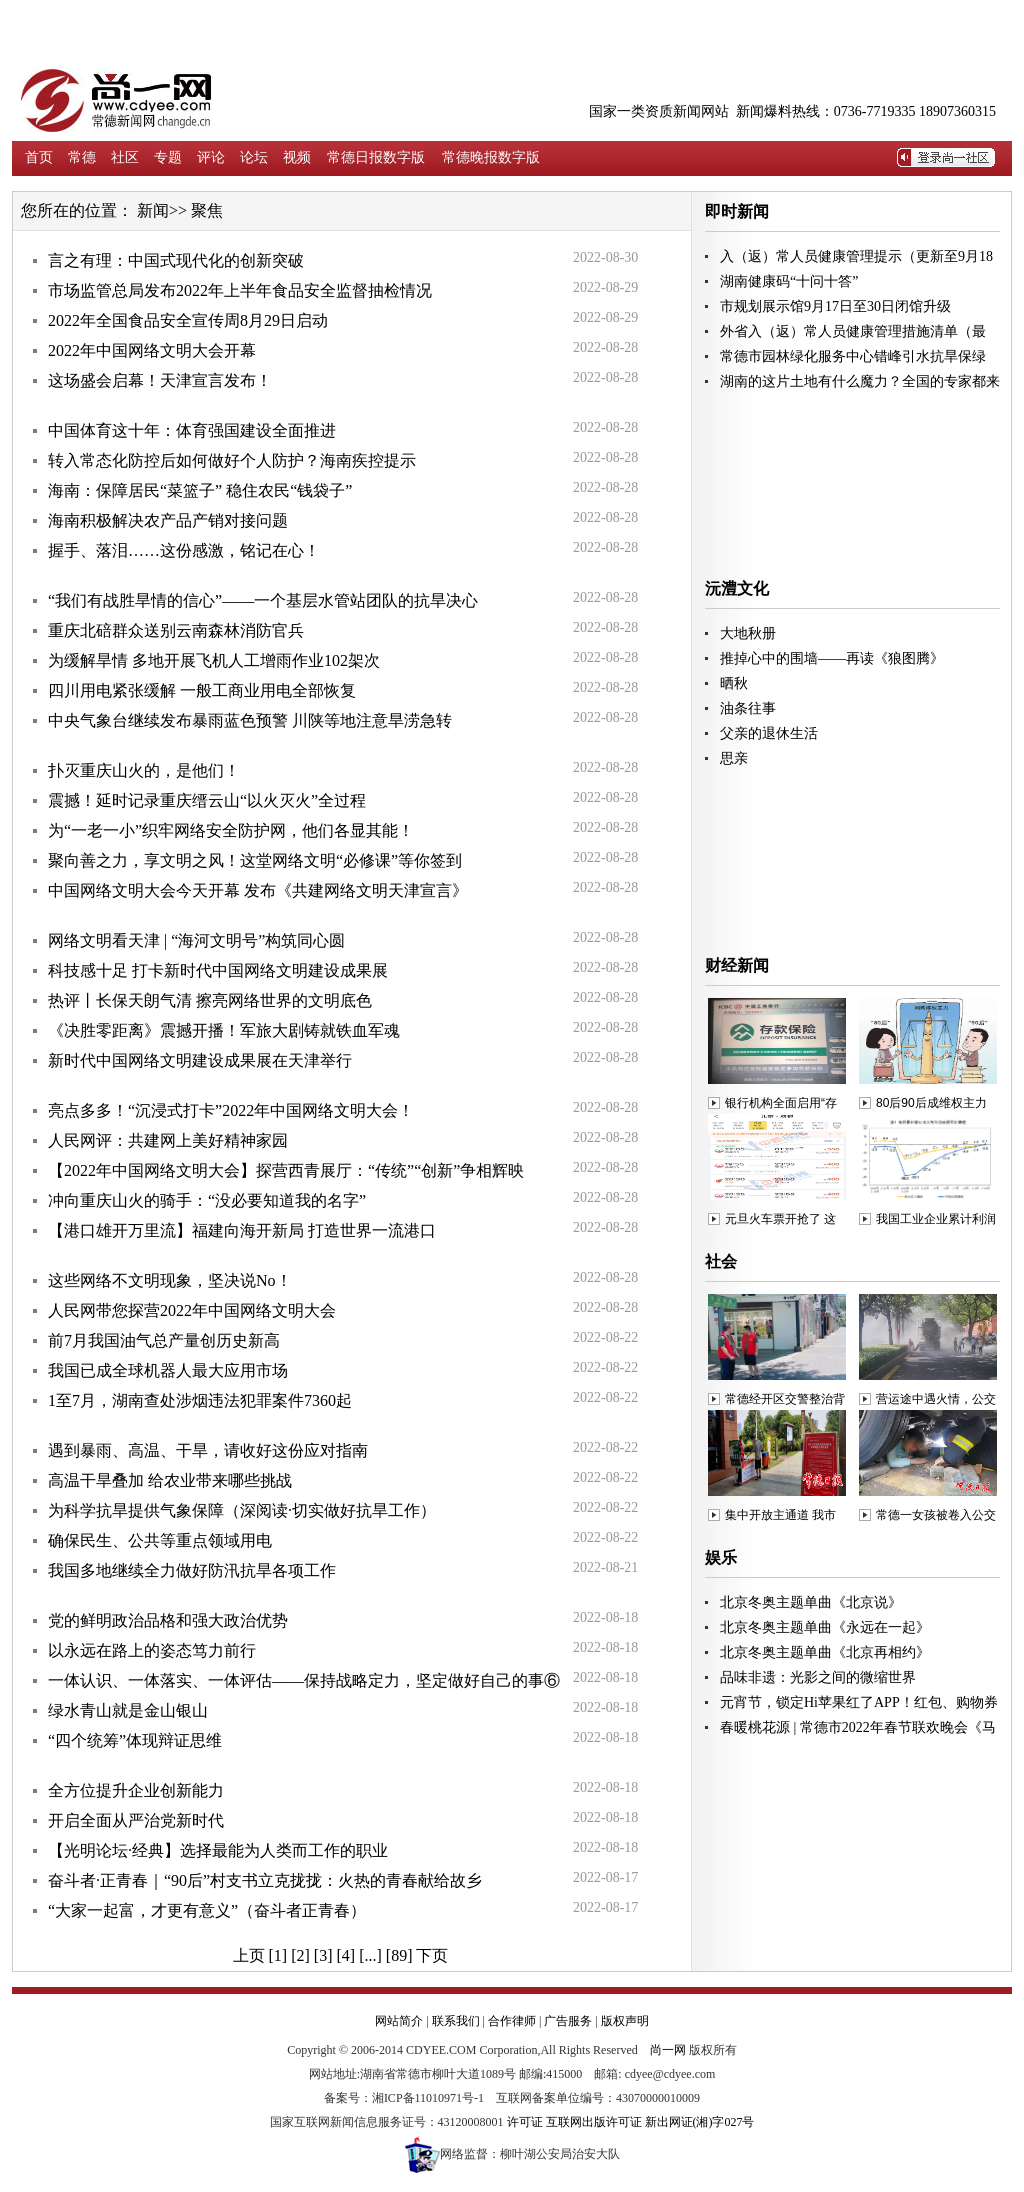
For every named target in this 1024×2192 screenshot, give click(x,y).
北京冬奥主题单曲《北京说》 (811, 1602)
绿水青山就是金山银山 (128, 1710)
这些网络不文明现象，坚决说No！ (170, 1280)
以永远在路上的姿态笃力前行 (152, 1650)
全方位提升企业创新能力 (136, 1790)
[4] (346, 1955)
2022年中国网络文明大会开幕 (152, 350)
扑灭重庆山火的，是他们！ (144, 770)
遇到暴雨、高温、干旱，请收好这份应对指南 (208, 1450)
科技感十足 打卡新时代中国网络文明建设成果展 (218, 970)
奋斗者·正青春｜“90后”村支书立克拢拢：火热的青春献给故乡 (265, 1880)
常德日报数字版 (376, 157)
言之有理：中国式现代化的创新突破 (176, 260)
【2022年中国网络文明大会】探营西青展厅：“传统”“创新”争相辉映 (286, 1170)
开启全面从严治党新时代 (136, 1820)
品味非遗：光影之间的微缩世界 (818, 1677)
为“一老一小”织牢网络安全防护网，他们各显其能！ (231, 830)
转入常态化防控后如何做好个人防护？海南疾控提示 (232, 460)
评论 (211, 157)
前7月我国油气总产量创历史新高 (164, 1340)
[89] (399, 1955)
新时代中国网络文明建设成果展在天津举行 (200, 1060)
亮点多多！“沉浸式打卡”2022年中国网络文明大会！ (231, 1110)
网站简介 (399, 2021)
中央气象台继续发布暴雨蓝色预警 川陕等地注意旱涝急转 (250, 720)
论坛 (254, 157)
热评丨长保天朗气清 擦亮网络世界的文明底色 (210, 1000)
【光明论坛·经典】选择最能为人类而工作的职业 (218, 1850)
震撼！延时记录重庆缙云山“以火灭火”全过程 (207, 800)
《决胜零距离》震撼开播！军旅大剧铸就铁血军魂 (224, 1030)
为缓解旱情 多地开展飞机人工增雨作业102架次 (214, 660)
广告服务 (568, 2021)
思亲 (734, 758)
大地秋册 (748, 633)
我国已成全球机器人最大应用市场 (168, 1370)
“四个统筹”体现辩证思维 (135, 1740)
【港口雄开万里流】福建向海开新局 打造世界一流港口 (242, 1230)
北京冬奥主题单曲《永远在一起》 (825, 1627)
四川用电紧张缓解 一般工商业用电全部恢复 (202, 690)
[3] (323, 1955)
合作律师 (512, 2021)
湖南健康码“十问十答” (789, 281)
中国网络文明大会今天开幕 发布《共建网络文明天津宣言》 (258, 890)
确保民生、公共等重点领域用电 (160, 1540)
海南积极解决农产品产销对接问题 (168, 520)
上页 (249, 1955)
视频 (297, 157)
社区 (125, 157)
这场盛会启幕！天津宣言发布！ (160, 380)
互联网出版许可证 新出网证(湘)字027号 (650, 2122)
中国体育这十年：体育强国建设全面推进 (192, 430)
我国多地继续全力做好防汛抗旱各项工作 (192, 1570)
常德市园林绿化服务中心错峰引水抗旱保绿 (853, 356)
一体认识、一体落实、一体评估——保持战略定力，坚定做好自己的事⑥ (304, 1680)
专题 (168, 157)
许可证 (525, 2122)
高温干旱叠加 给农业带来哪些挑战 (170, 1480)
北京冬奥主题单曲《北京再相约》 (825, 1652)
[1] (278, 1955)
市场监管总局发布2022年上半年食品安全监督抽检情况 (240, 290)
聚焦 (207, 210)
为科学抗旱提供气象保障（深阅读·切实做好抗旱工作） (242, 1510)
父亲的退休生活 (769, 733)
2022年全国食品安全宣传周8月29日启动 (188, 320)
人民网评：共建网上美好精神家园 (168, 1140)
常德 (82, 157)
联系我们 (456, 2021)
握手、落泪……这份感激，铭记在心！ (184, 550)
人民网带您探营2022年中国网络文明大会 (192, 1310)
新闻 (153, 210)
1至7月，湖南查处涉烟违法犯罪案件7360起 (200, 1400)
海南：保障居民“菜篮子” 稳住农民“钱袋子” (200, 490)
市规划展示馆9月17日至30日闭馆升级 (835, 306)
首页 (39, 157)
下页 (432, 1955)
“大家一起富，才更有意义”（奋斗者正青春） (207, 1910)
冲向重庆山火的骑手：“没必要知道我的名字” (207, 1200)
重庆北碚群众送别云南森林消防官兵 (176, 630)
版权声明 (625, 2021)
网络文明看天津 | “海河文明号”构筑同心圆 (196, 940)
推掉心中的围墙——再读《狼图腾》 (832, 658)
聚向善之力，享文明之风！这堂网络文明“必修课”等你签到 (255, 860)
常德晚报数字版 (491, 157)
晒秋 (734, 683)
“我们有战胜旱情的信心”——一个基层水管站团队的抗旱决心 (263, 600)
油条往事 (748, 708)
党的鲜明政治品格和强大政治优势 (168, 1620)
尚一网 (668, 2050)
